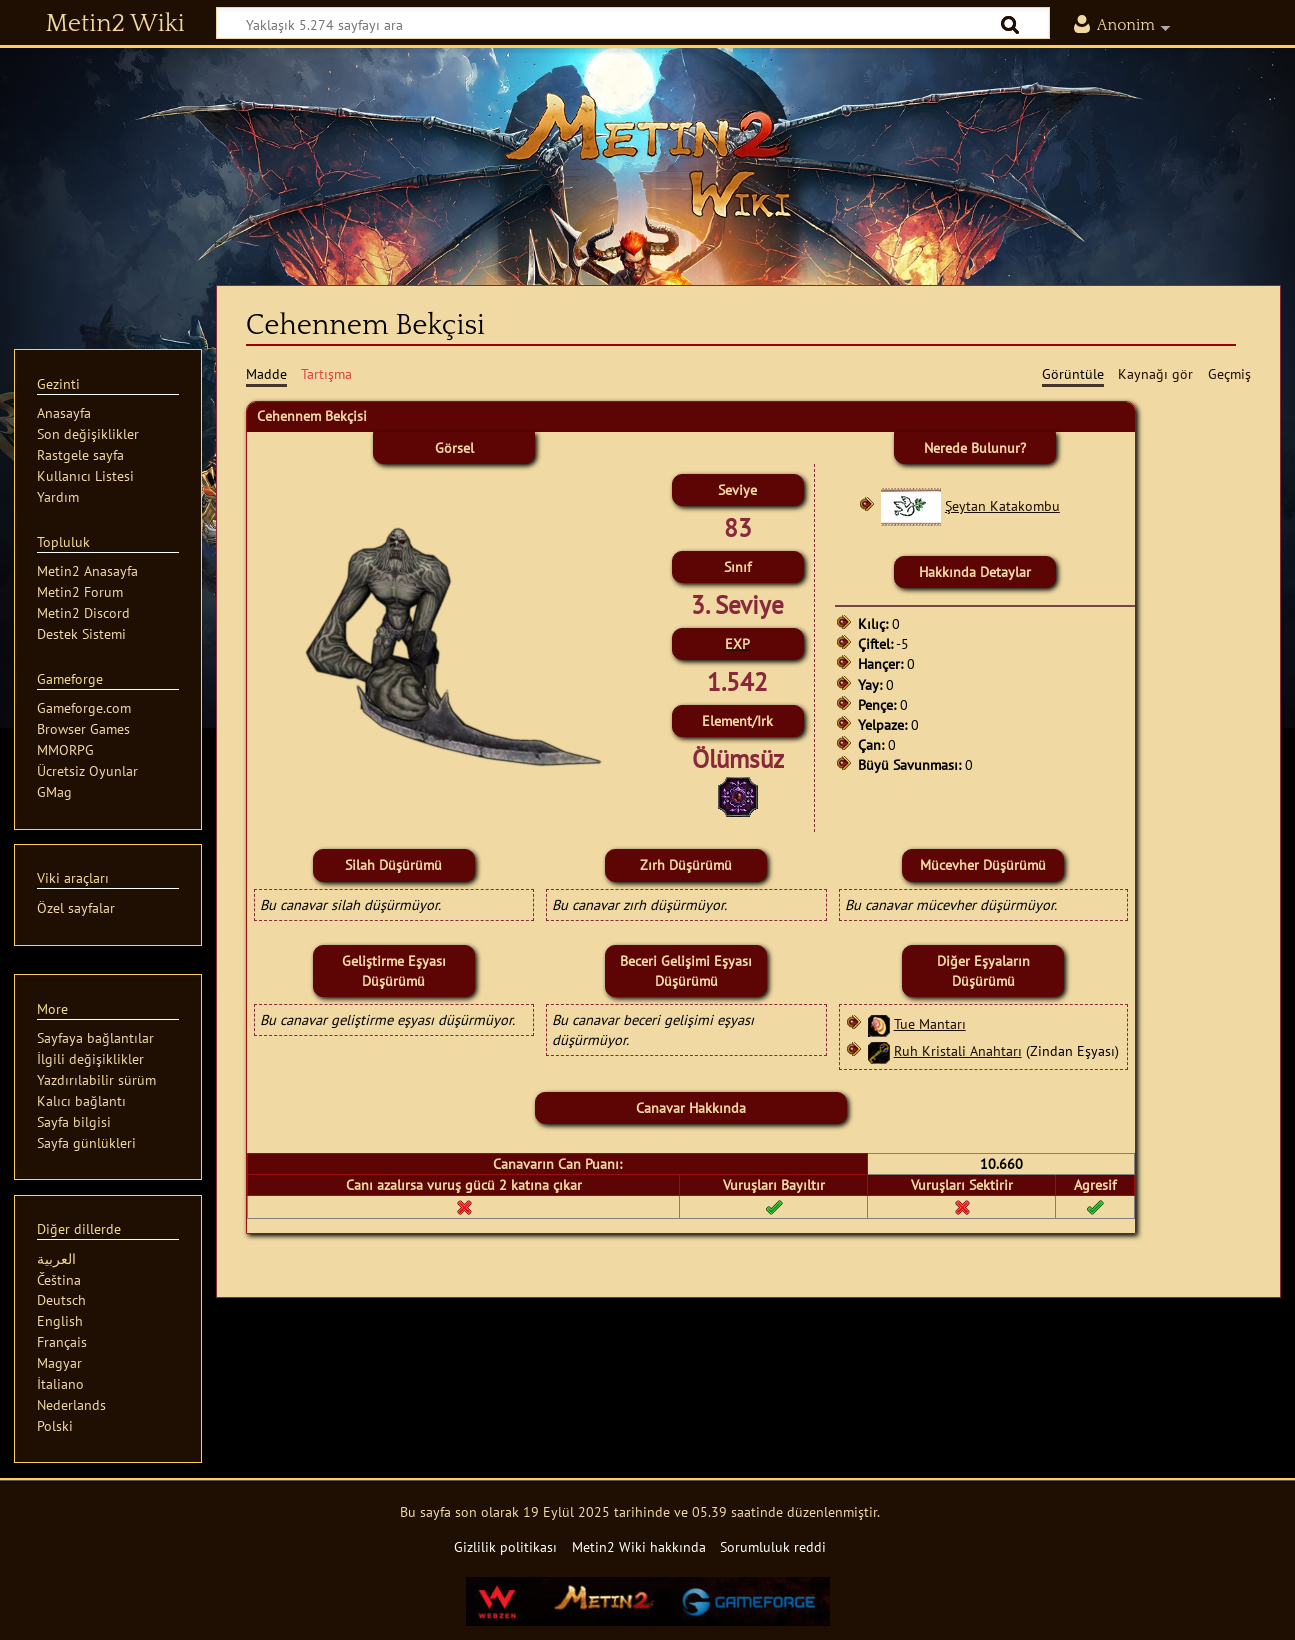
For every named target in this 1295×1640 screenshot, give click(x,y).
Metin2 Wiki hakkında (639, 1546)
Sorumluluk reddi (773, 1546)
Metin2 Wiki (115, 24)
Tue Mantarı (930, 1023)
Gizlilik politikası (505, 1546)
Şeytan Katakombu (1002, 505)
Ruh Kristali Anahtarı (958, 1050)
